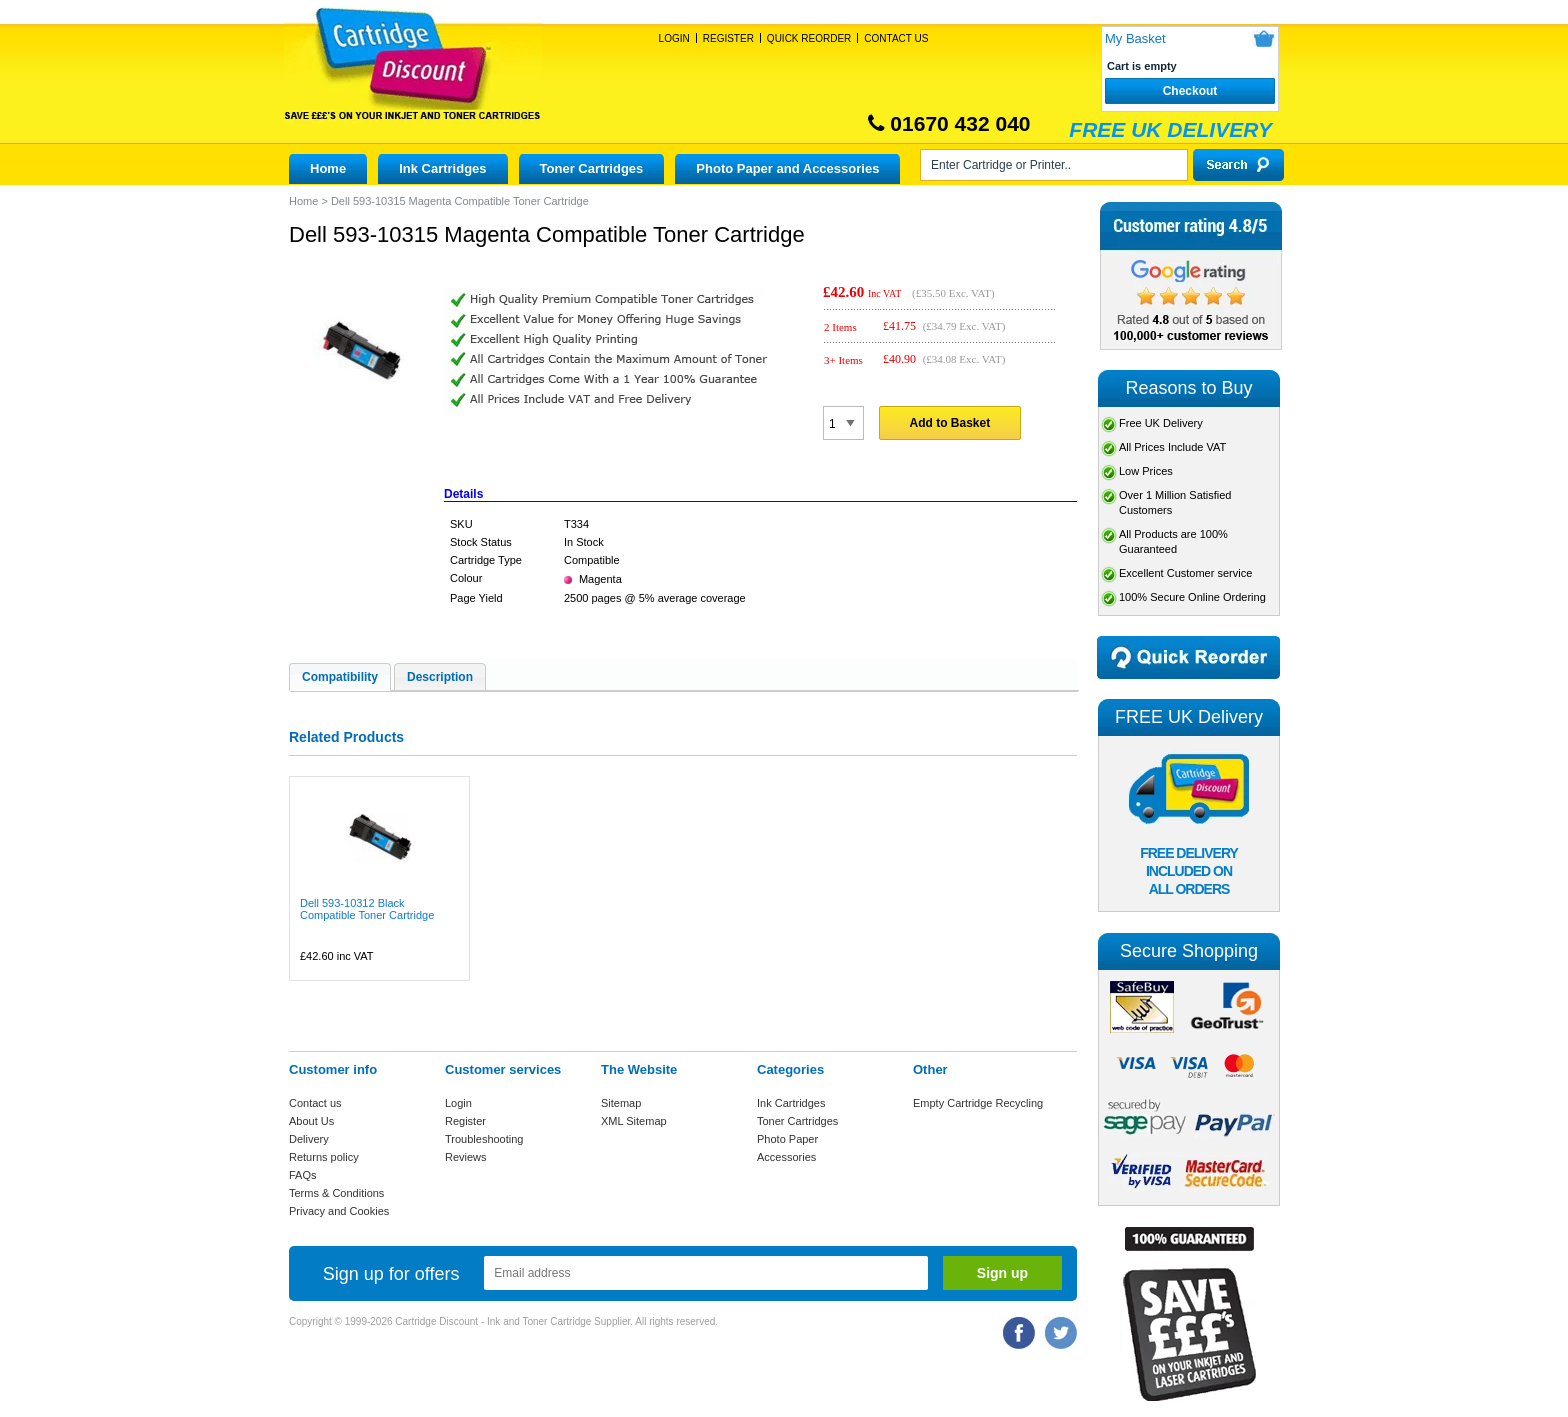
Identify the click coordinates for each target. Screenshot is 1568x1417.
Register (728, 38)
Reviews (466, 1157)
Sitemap (621, 1103)
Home (328, 168)
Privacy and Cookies (339, 1211)
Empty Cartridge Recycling (978, 1103)
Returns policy (324, 1157)
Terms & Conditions (336, 1193)
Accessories (786, 1157)
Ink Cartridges (442, 168)
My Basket (1135, 38)
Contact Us (896, 38)
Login (674, 38)
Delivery (309, 1139)
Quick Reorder (809, 38)
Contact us (315, 1103)
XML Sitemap (634, 1121)
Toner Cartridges (592, 168)
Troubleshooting (484, 1139)
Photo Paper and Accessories (787, 168)
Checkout (1190, 91)
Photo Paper (787, 1139)
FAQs (303, 1175)
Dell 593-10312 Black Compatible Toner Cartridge (367, 909)
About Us (311, 1121)
